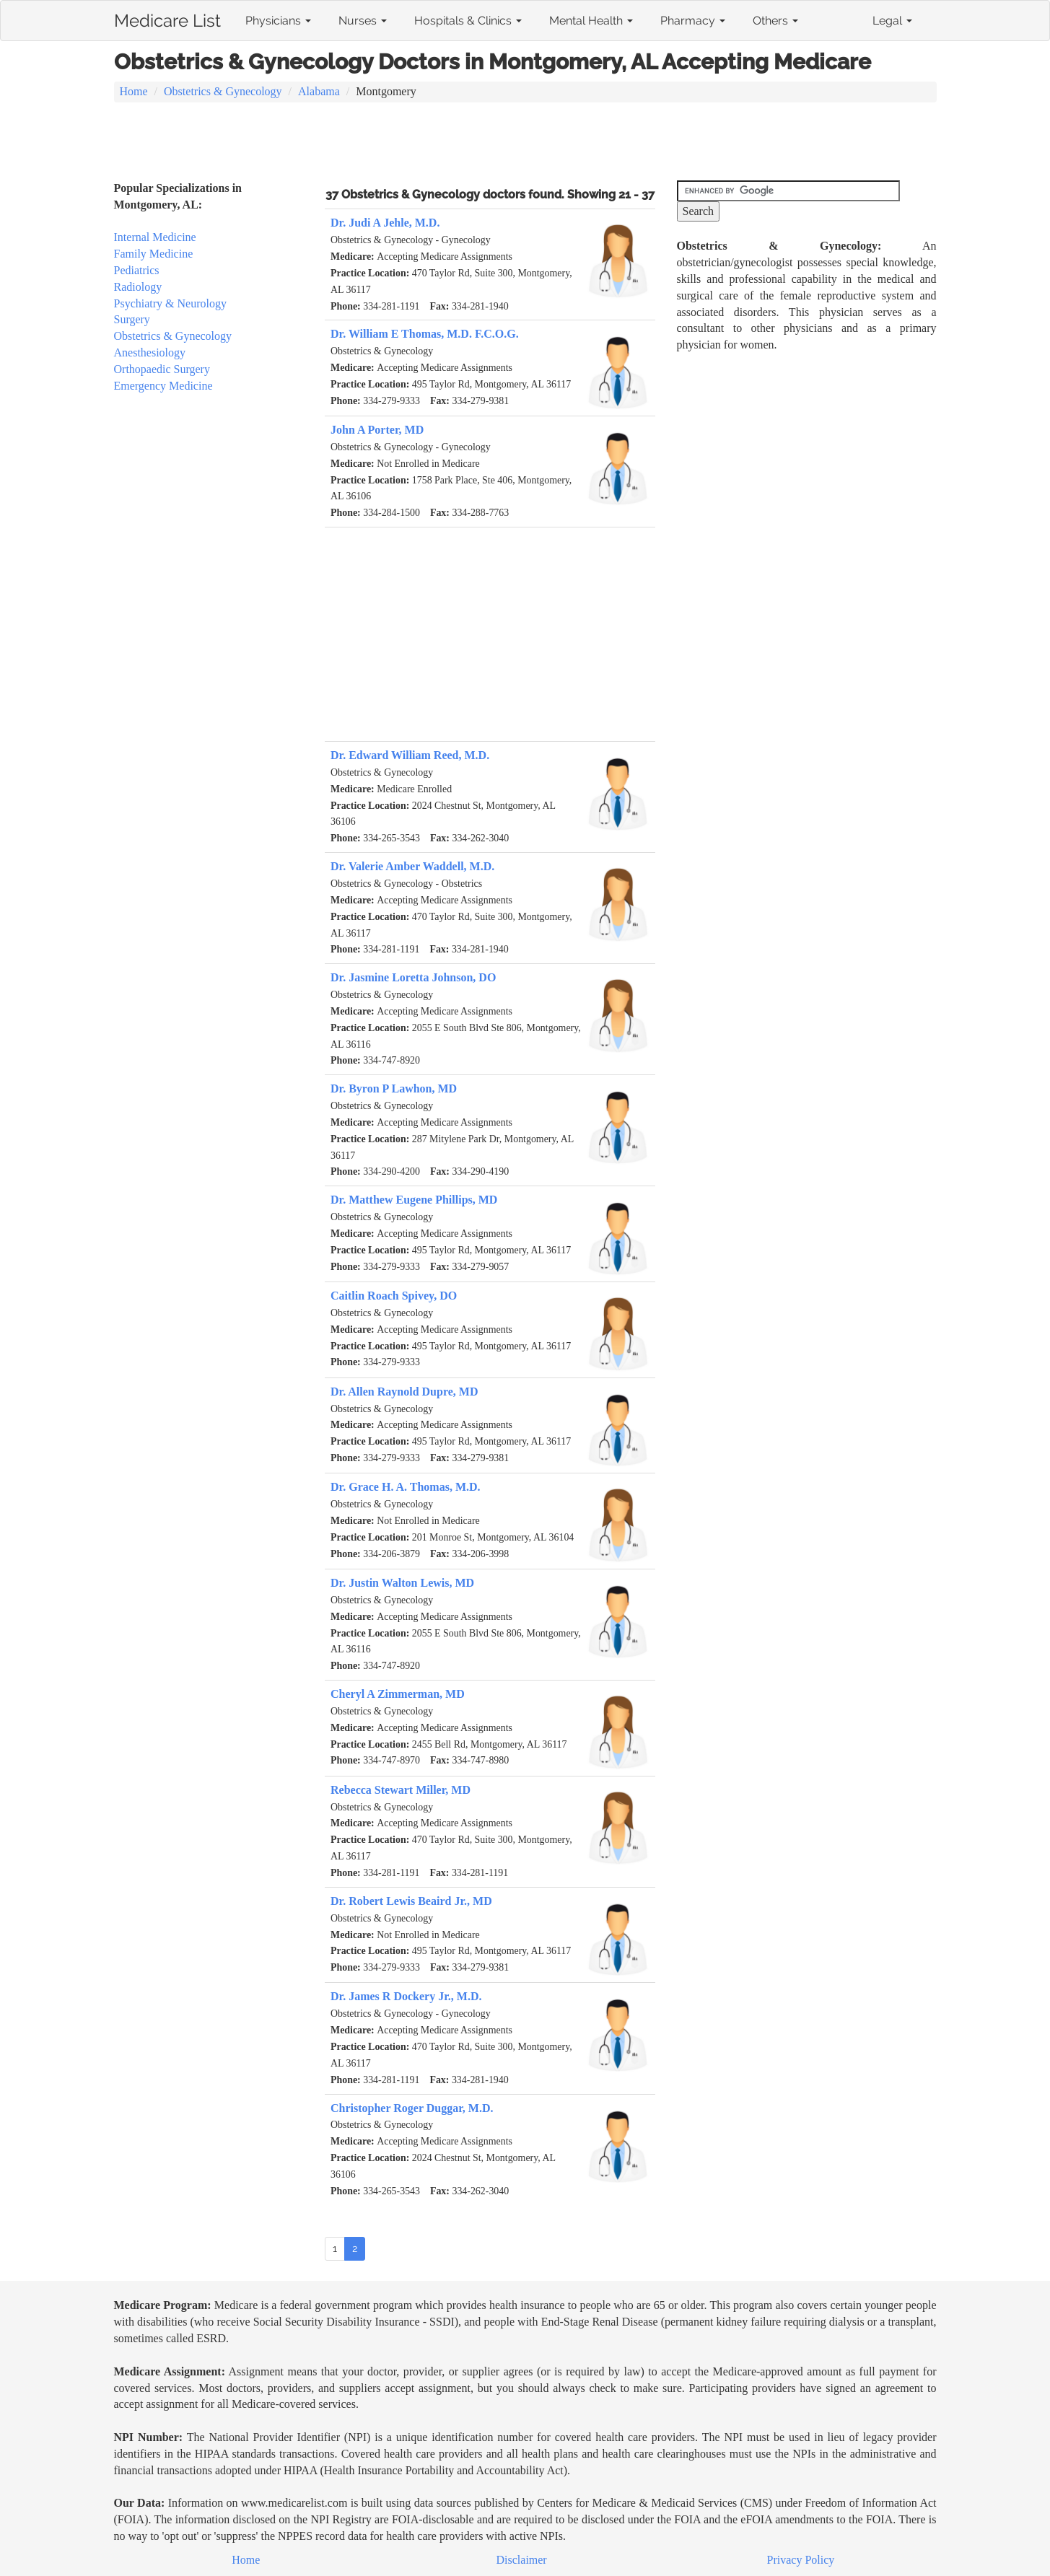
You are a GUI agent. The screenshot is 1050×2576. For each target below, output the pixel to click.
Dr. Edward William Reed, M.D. (410, 755)
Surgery (132, 319)
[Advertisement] (525, 142)
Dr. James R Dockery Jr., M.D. (406, 1996)
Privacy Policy (801, 2560)
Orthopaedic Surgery (162, 369)
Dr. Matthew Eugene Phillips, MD (414, 1199)
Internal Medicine (155, 237)
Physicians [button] (278, 20)
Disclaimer (521, 2560)
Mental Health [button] (591, 20)
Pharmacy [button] (692, 20)
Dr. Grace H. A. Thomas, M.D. (406, 1487)
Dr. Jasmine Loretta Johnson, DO (413, 977)
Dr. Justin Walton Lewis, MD (402, 1583)
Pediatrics (136, 270)
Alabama (319, 91)
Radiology (138, 287)
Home (134, 91)
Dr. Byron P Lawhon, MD (394, 1088)
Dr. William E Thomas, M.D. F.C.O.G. (425, 334)
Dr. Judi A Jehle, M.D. (385, 222)
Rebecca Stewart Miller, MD (401, 1790)
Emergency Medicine (163, 386)
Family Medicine (153, 253)
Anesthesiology (150, 352)
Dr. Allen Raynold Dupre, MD (404, 1391)
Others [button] (775, 20)
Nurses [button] (362, 20)
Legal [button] (892, 20)
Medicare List (167, 18)
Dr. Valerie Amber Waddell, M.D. (412, 866)
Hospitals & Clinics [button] (468, 20)
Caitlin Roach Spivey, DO (394, 1295)
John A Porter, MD (377, 430)
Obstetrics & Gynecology (223, 91)
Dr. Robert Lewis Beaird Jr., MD (411, 1901)
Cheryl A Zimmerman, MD (398, 1694)
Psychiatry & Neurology (170, 303)
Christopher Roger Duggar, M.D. (412, 2108)
